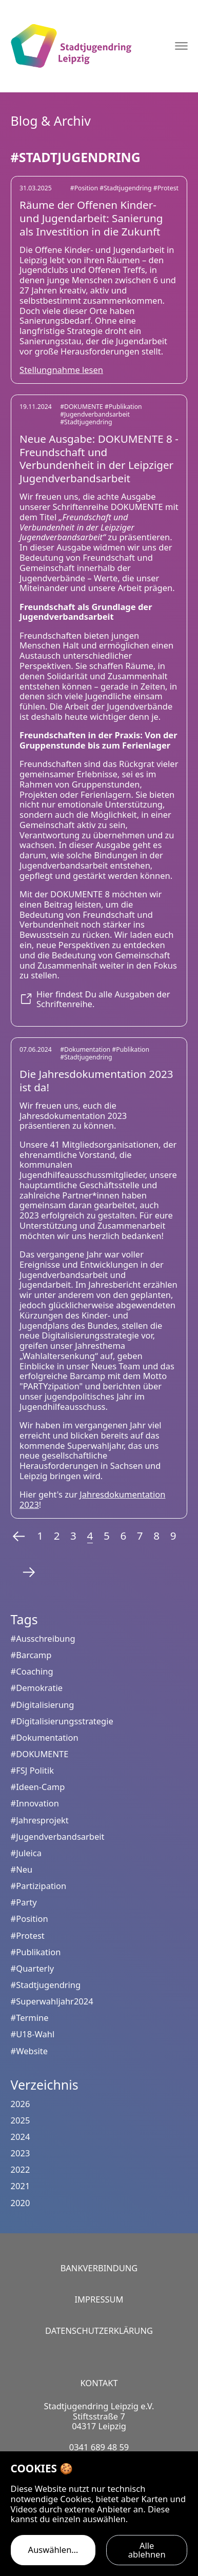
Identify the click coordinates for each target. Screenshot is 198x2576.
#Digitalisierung (42, 1704)
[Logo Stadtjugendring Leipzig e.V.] (70, 46)
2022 (20, 2169)
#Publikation (123, 406)
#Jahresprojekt (40, 1820)
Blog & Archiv (51, 120)
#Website (29, 2051)
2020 (20, 2203)
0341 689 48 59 (99, 2447)
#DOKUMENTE (82, 406)
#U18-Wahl (33, 2034)
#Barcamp (31, 1655)
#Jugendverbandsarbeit (95, 414)
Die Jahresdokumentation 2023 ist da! (96, 1080)
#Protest (166, 188)
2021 (20, 2186)
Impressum (98, 2299)
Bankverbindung (99, 2268)
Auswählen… (53, 2549)
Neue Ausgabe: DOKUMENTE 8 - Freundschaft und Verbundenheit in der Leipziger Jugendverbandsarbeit (99, 458)
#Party (24, 1902)
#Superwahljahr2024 (52, 2001)
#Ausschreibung (43, 1638)
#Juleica (26, 1853)
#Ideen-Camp (38, 1787)
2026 (20, 2104)
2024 (20, 2136)
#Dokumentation (86, 1049)
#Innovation (35, 1803)
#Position (85, 188)
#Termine (30, 2017)
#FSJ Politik (32, 1770)
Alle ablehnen (147, 2550)
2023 (20, 2153)
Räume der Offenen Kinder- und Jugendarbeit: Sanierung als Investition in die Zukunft (91, 218)
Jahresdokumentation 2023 (92, 1499)
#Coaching (32, 1671)
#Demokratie (37, 1688)
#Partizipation (39, 1886)
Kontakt (98, 2383)
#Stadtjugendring (126, 188)
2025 (20, 2120)
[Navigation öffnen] (181, 46)
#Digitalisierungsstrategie (62, 1721)
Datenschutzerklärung (99, 2330)
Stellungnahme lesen (61, 370)
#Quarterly (32, 1968)
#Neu (22, 1869)
